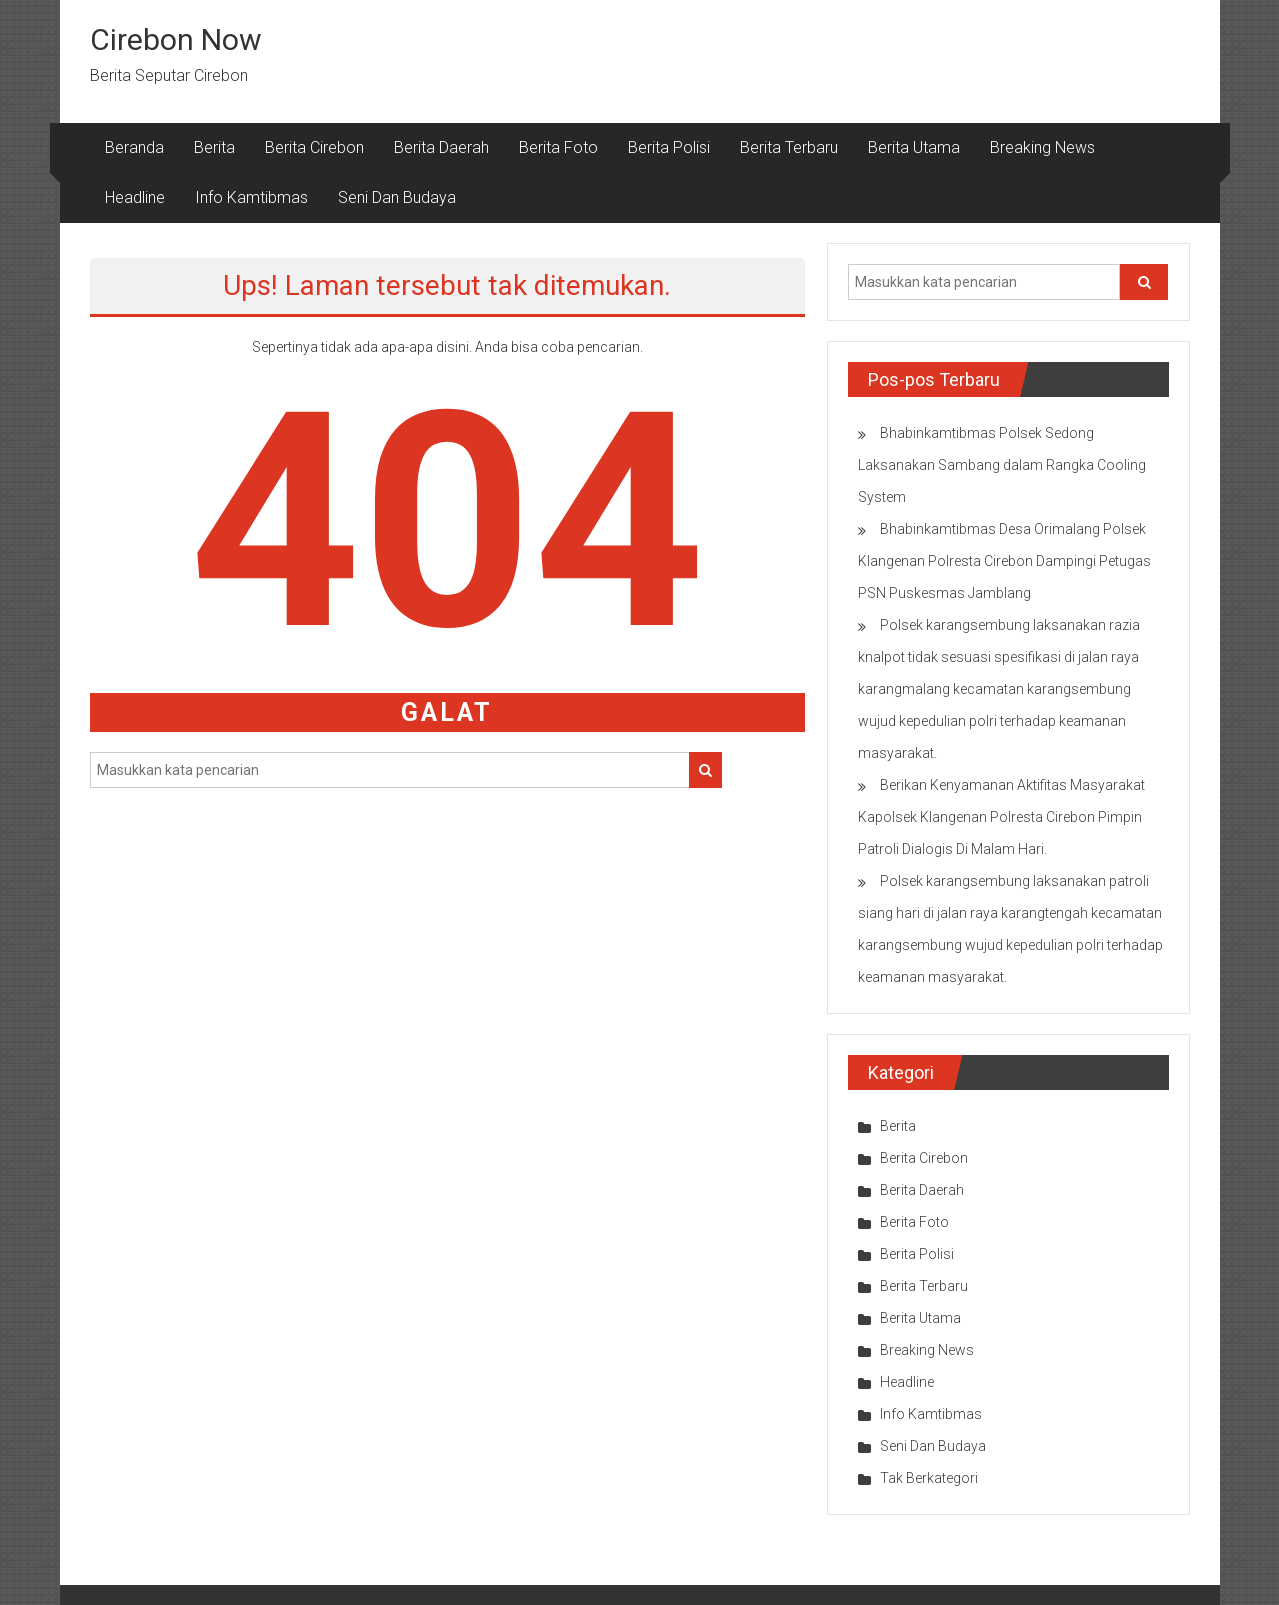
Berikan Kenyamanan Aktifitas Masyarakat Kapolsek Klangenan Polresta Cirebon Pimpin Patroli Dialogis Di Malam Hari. (1001, 817)
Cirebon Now (176, 39)
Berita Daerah (441, 147)
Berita (214, 147)
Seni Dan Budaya (397, 197)
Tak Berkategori (929, 1478)
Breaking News (1042, 147)
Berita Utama (914, 147)
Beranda (134, 147)
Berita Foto (558, 147)
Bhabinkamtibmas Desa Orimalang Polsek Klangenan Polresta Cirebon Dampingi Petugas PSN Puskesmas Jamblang (1004, 561)
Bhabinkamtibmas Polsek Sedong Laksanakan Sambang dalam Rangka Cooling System (1002, 465)
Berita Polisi (669, 147)
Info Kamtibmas (251, 197)
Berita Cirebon (314, 147)
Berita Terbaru (789, 147)
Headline (135, 197)
